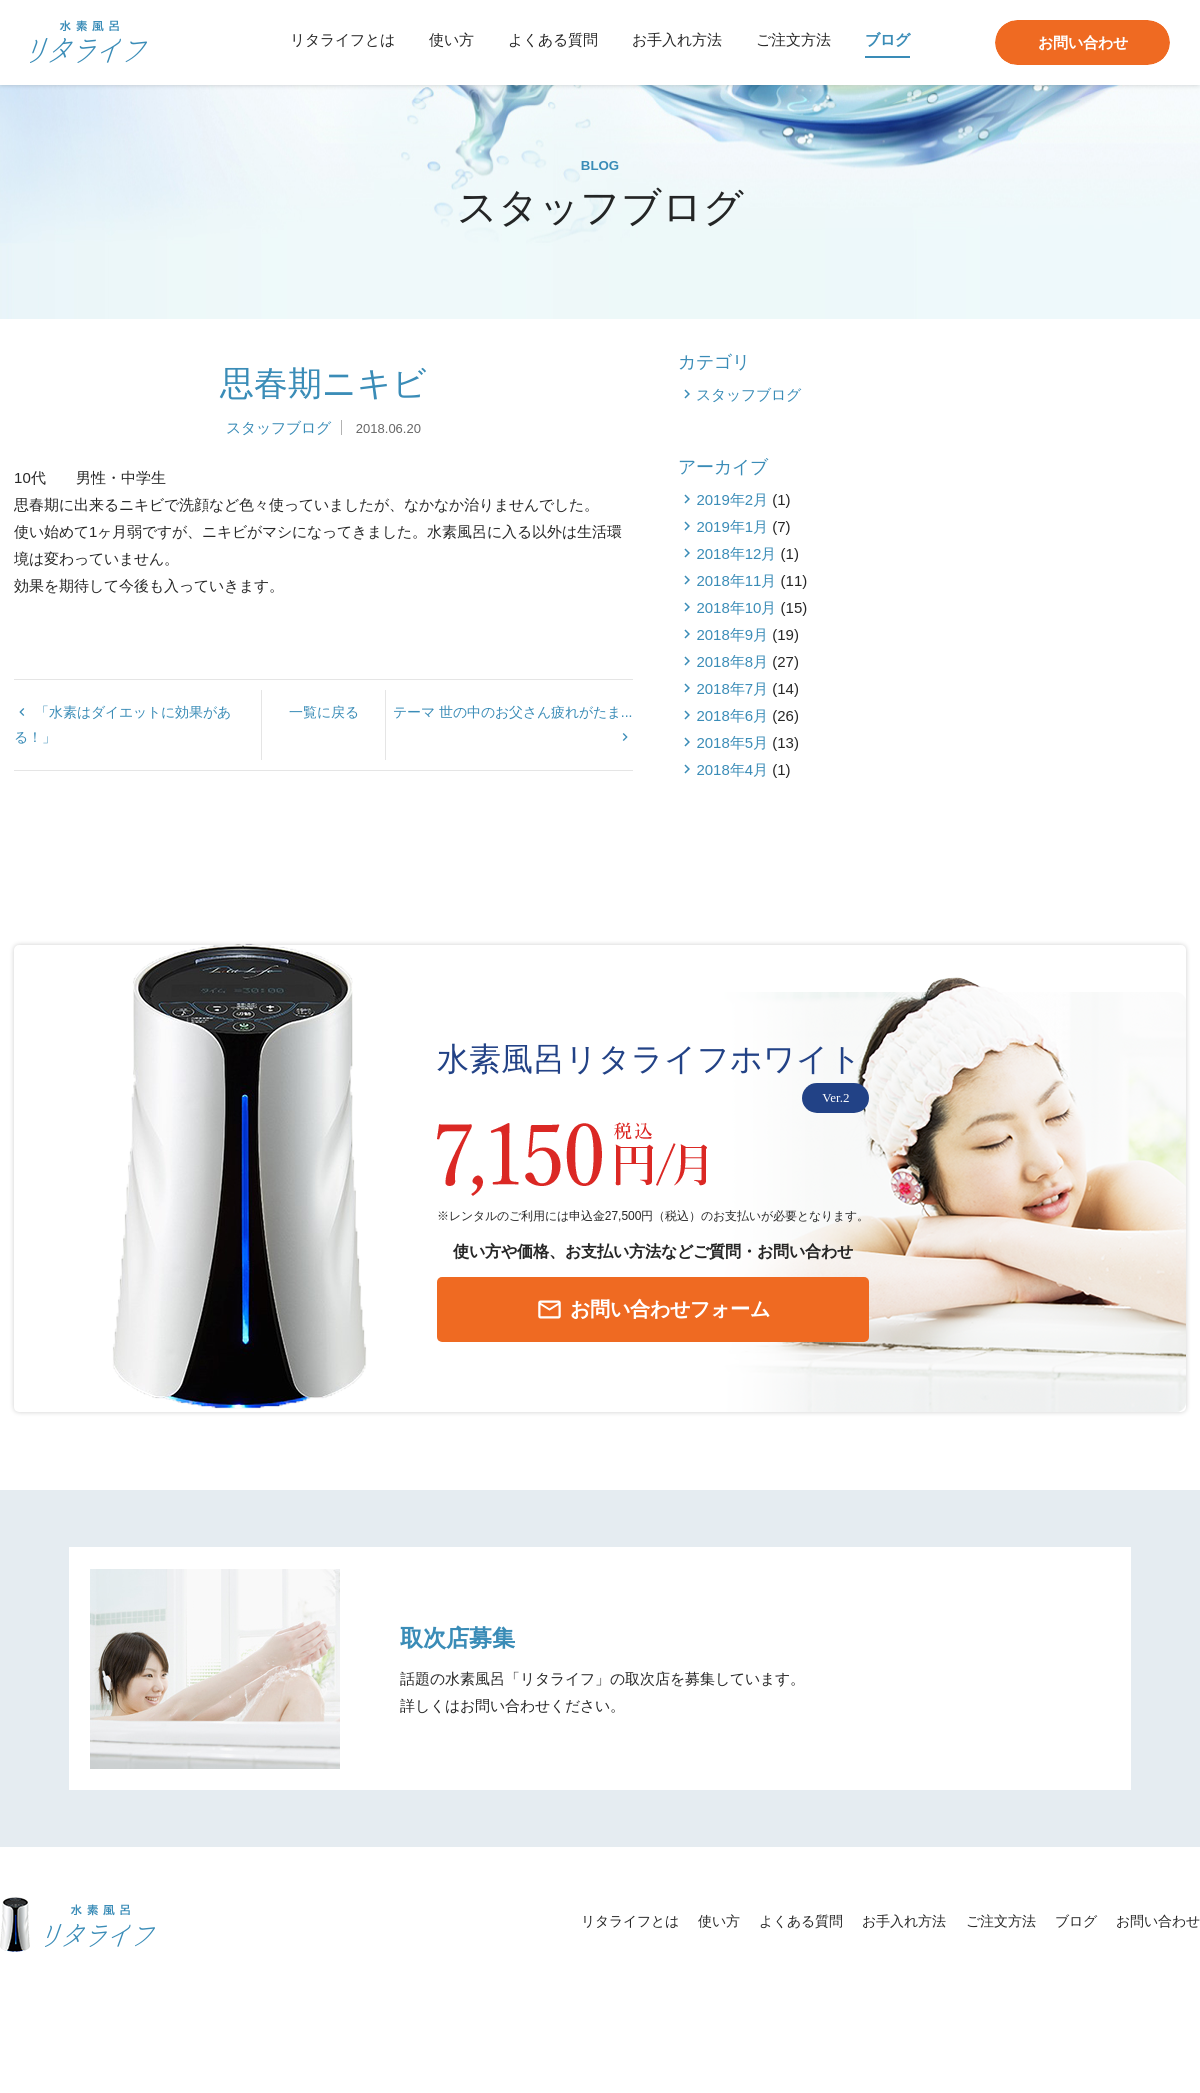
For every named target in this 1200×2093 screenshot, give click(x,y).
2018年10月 (1018, 709)
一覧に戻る (451, 794)
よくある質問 (553, 39)
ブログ (887, 39)
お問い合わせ (1083, 42)
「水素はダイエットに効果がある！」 (129, 794)
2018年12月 (1018, 655)
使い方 (451, 39)
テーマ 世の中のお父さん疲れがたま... (769, 794)
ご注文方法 (793, 39)
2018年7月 (1014, 790)
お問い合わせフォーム (621, 1339)
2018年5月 (1014, 844)
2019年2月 (1014, 601)
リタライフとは (342, 39)
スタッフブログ (404, 529)
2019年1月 (1014, 628)
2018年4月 (1014, 871)
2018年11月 (1018, 682)
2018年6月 (1014, 817)
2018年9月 (1014, 736)
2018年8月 (1014, 763)
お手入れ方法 (677, 39)
